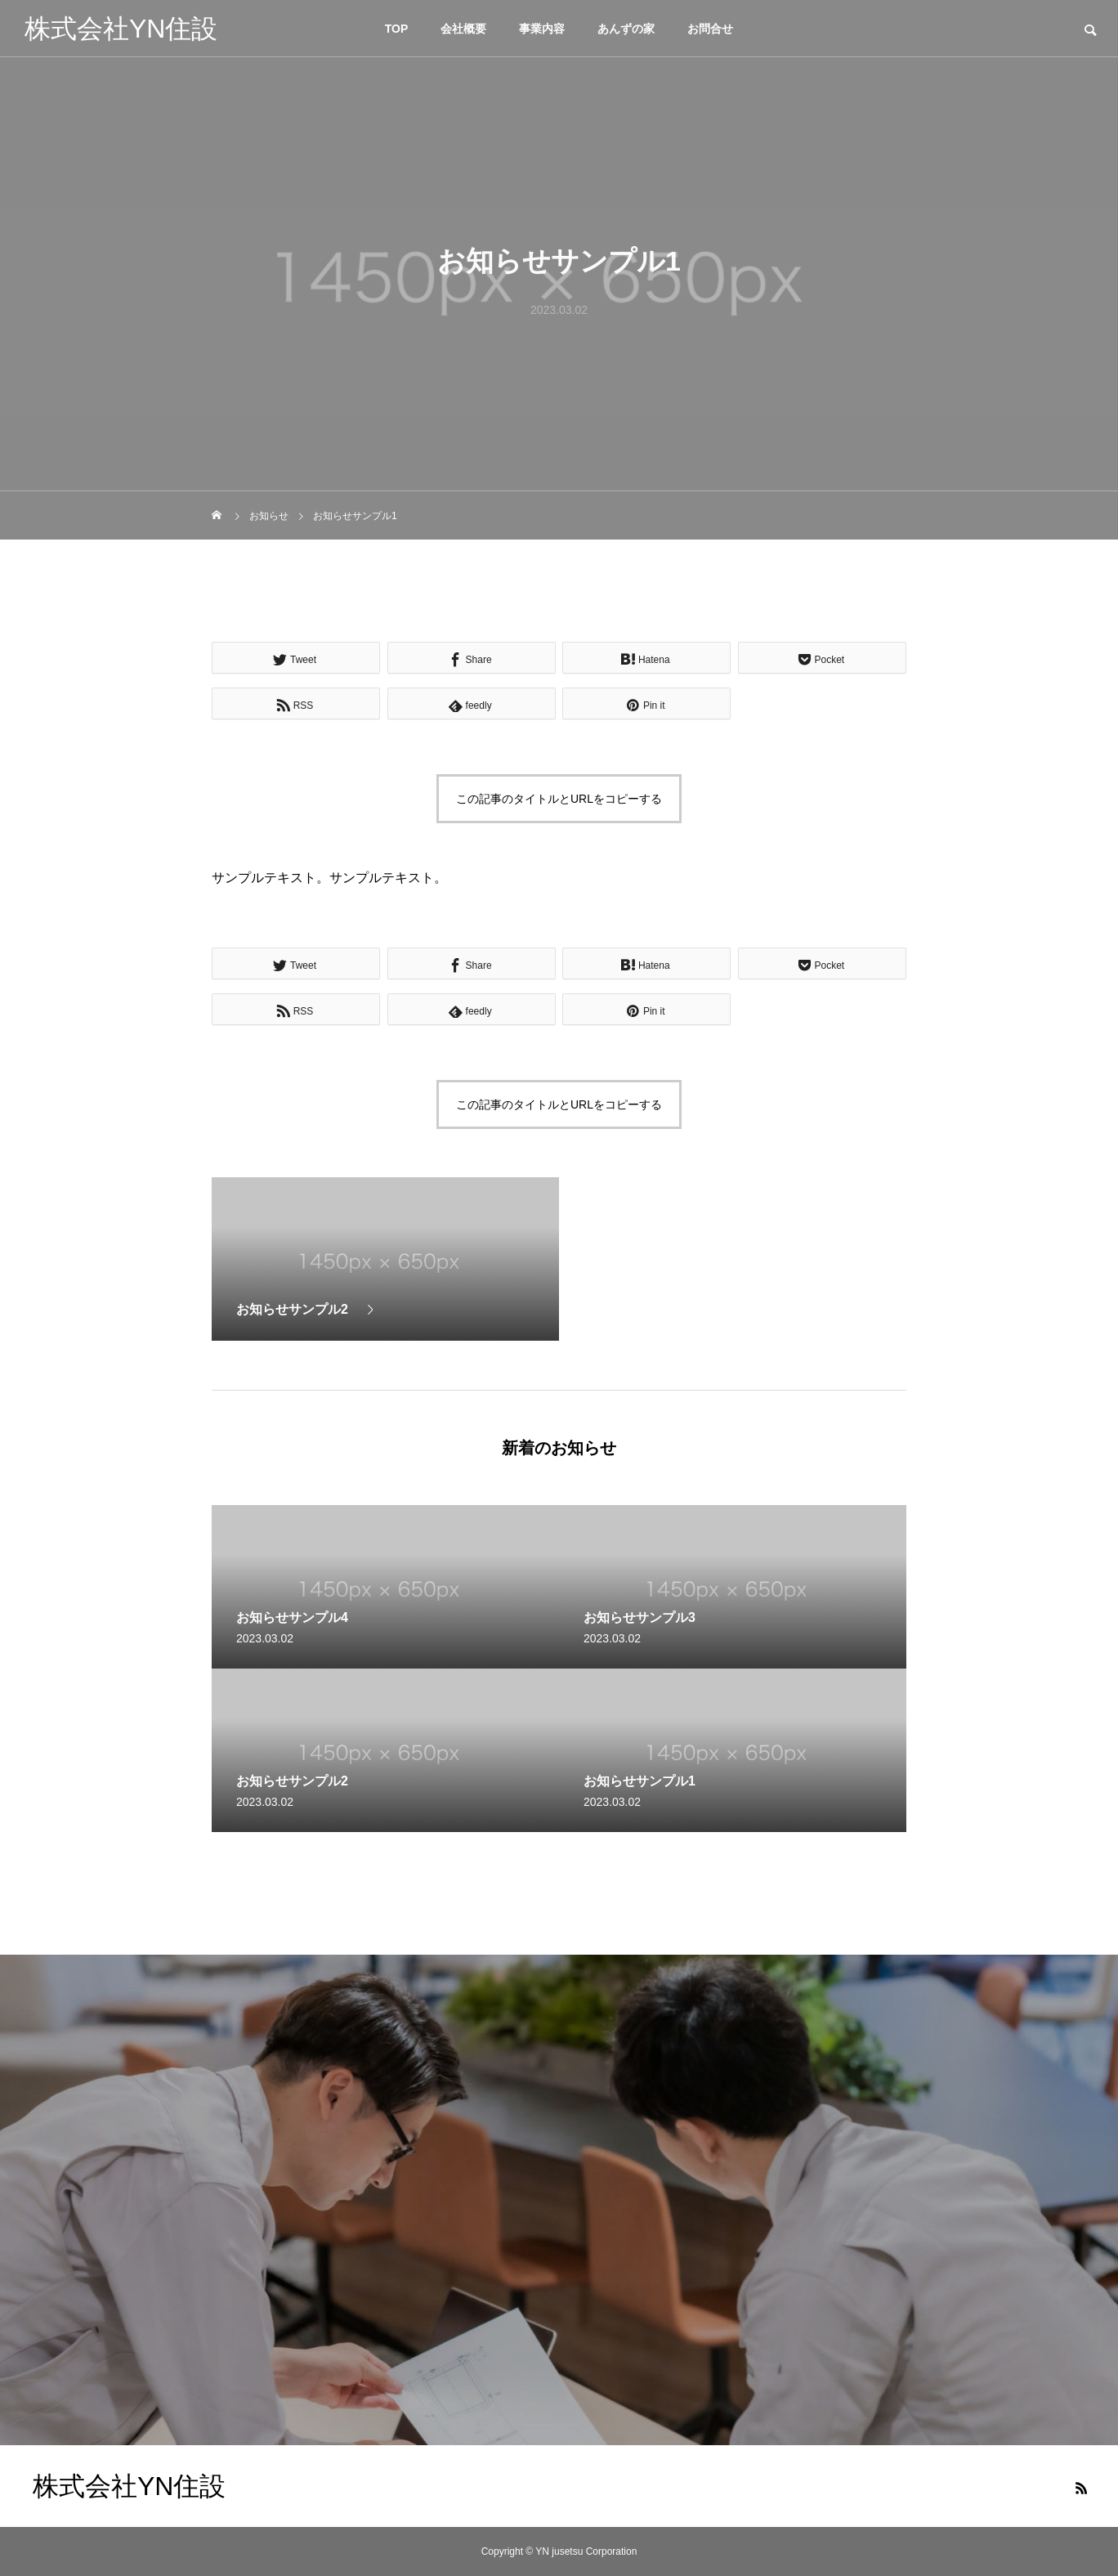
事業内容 (542, 28)
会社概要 (463, 28)
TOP (397, 28)
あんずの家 (626, 28)
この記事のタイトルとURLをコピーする (559, 798)
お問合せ (710, 28)
